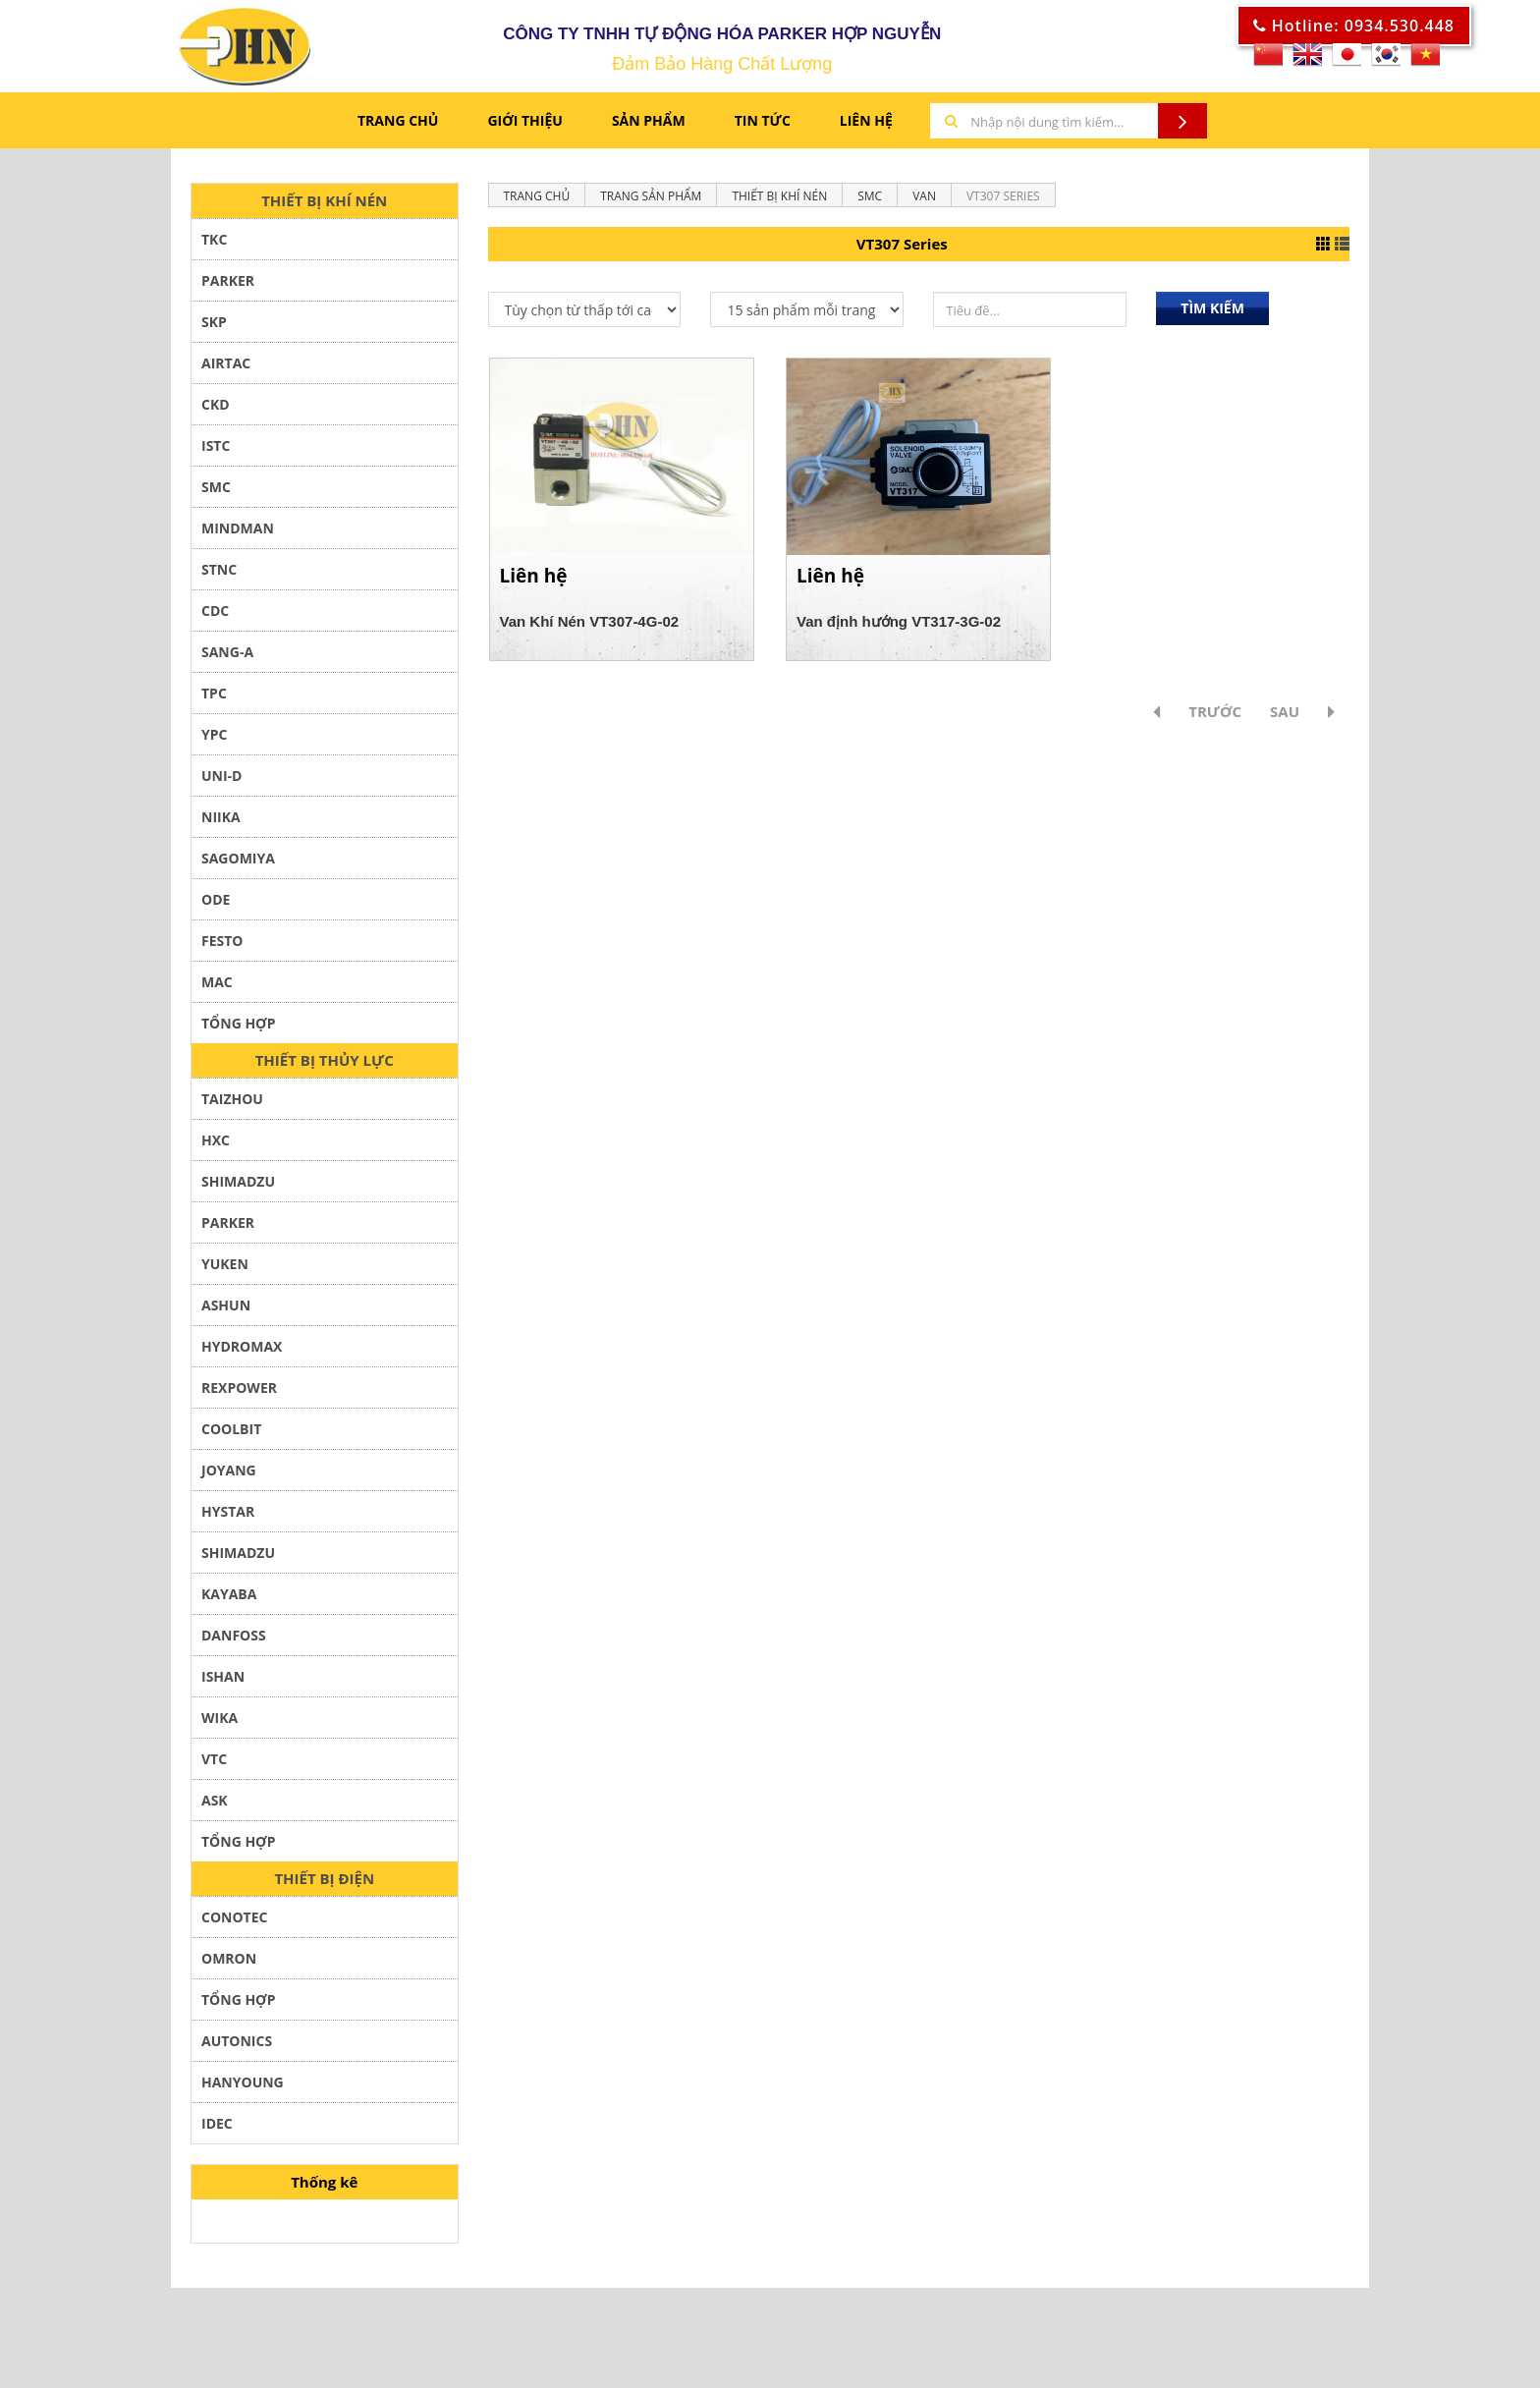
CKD (215, 410)
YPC (214, 740)
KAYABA (228, 1599)
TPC (214, 699)
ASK (214, 1806)
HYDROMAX (241, 1352)
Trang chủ (398, 126)
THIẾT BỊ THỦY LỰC (324, 1066)
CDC (215, 616)
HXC (215, 1146)
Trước (1214, 717)
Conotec (234, 1923)
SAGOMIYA (238, 864)
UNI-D (221, 781)
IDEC (217, 2129)
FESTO (222, 946)
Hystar (227, 1517)
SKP (214, 327)
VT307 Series (1003, 202)
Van (924, 202)
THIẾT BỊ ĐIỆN (324, 1884)
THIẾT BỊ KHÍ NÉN (324, 206)
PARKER (227, 286)
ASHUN (225, 1311)
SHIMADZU (238, 1187)
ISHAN (223, 1682)
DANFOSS (233, 1641)
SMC (216, 492)
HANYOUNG (242, 2088)
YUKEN (224, 1269)
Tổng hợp (238, 2005)
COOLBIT (231, 1434)
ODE (215, 905)
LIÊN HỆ (866, 126)
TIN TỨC (763, 126)
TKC (214, 245)
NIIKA (221, 822)
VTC (214, 1764)
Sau (1284, 717)
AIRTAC (225, 369)
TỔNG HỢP (238, 1029)
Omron (228, 1964)
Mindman (237, 534)
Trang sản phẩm (650, 202)
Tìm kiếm (1212, 314)
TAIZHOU (232, 1104)
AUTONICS (236, 2046)
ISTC (215, 451)
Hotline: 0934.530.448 (1354, 25)
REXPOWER (239, 1393)
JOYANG (228, 1476)
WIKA (219, 1723)
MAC (217, 987)
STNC (219, 575)
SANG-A (227, 657)
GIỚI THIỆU (524, 126)
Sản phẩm (649, 126)
